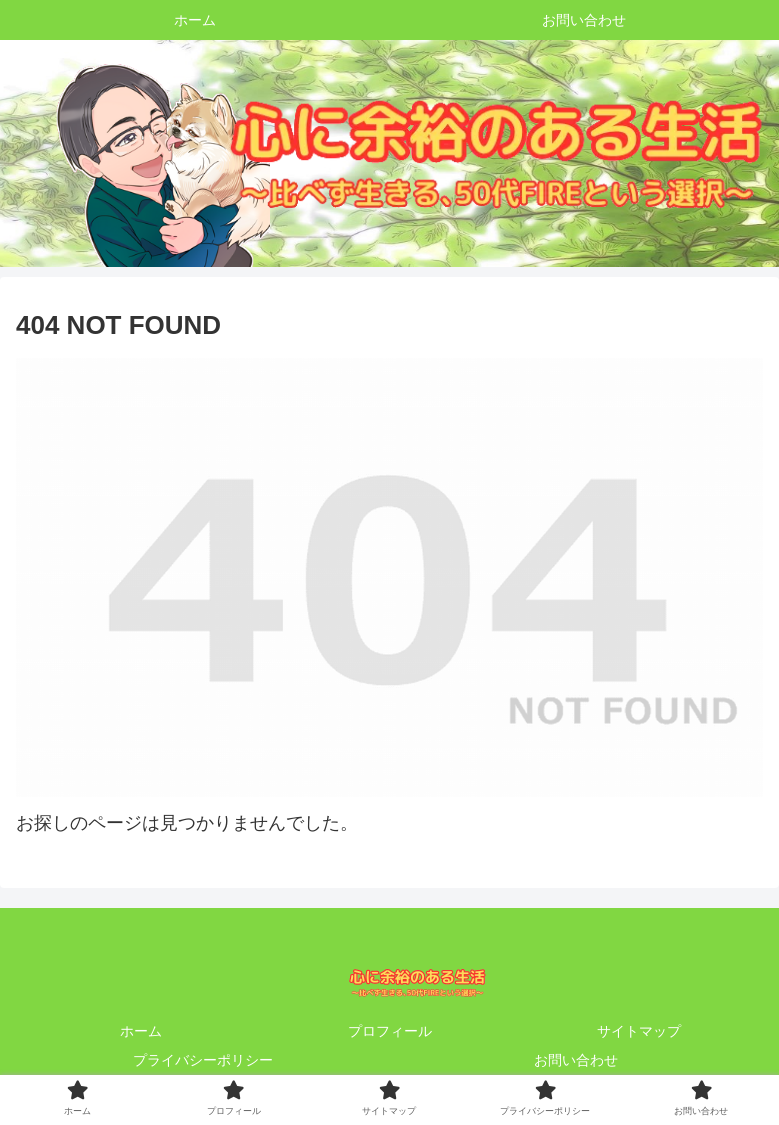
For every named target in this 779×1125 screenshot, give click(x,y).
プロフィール (390, 1031)
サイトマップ (639, 1031)
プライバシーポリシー (203, 1060)
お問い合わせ (576, 1060)
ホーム (141, 1031)
